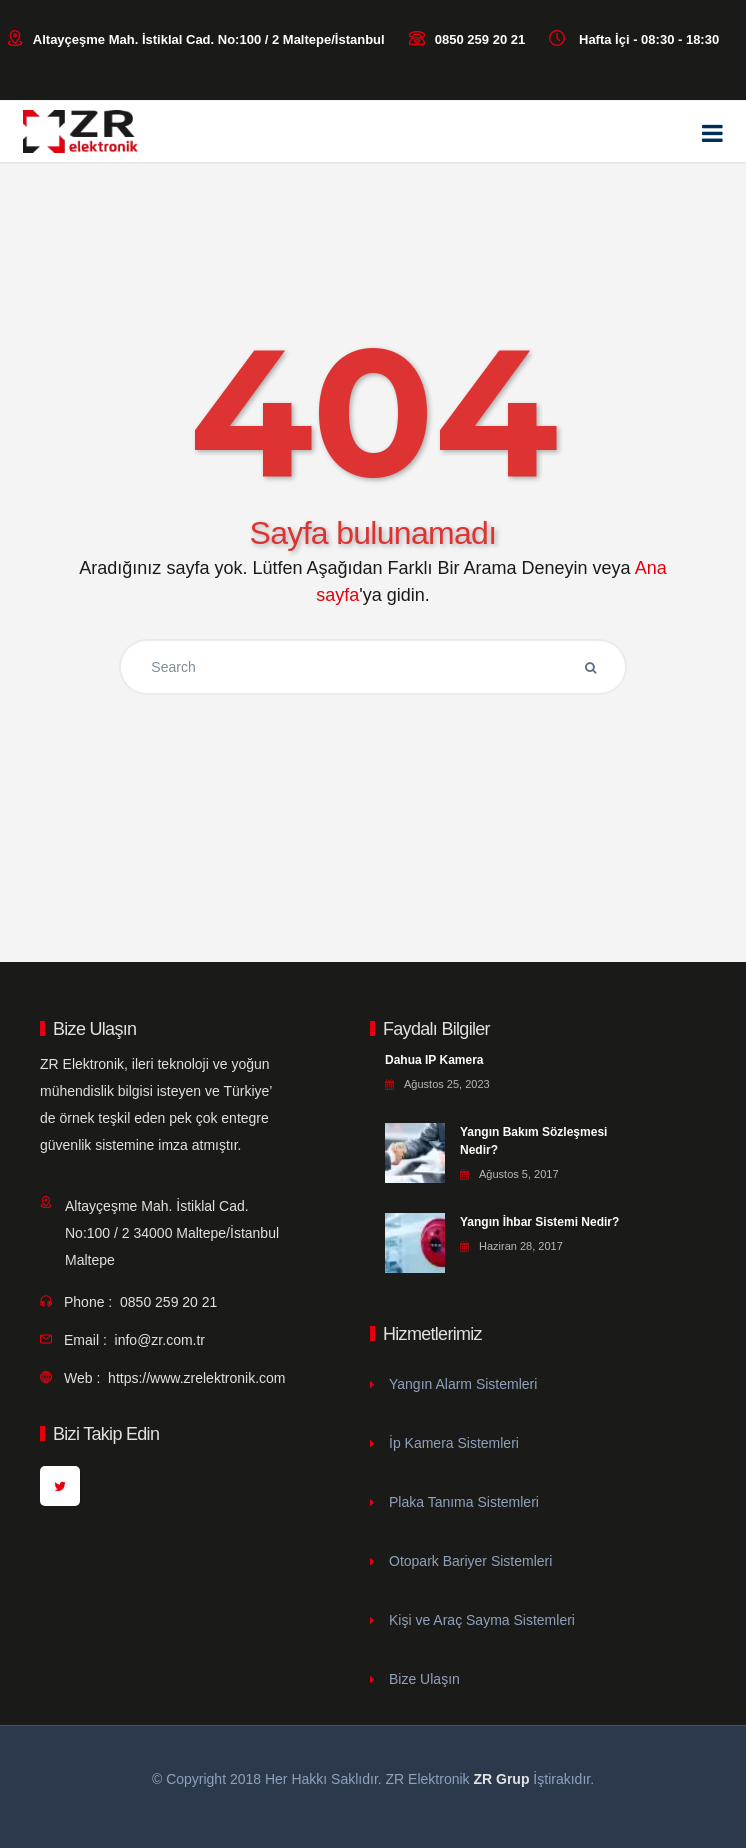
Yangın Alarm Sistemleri (463, 1384)
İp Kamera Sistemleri (454, 1443)
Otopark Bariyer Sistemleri (470, 1561)
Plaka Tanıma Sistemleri (464, 1502)
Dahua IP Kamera (434, 1060)
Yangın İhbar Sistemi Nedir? (539, 1222)
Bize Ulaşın (424, 1679)
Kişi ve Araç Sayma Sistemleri (482, 1620)
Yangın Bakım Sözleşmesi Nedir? (533, 1141)
